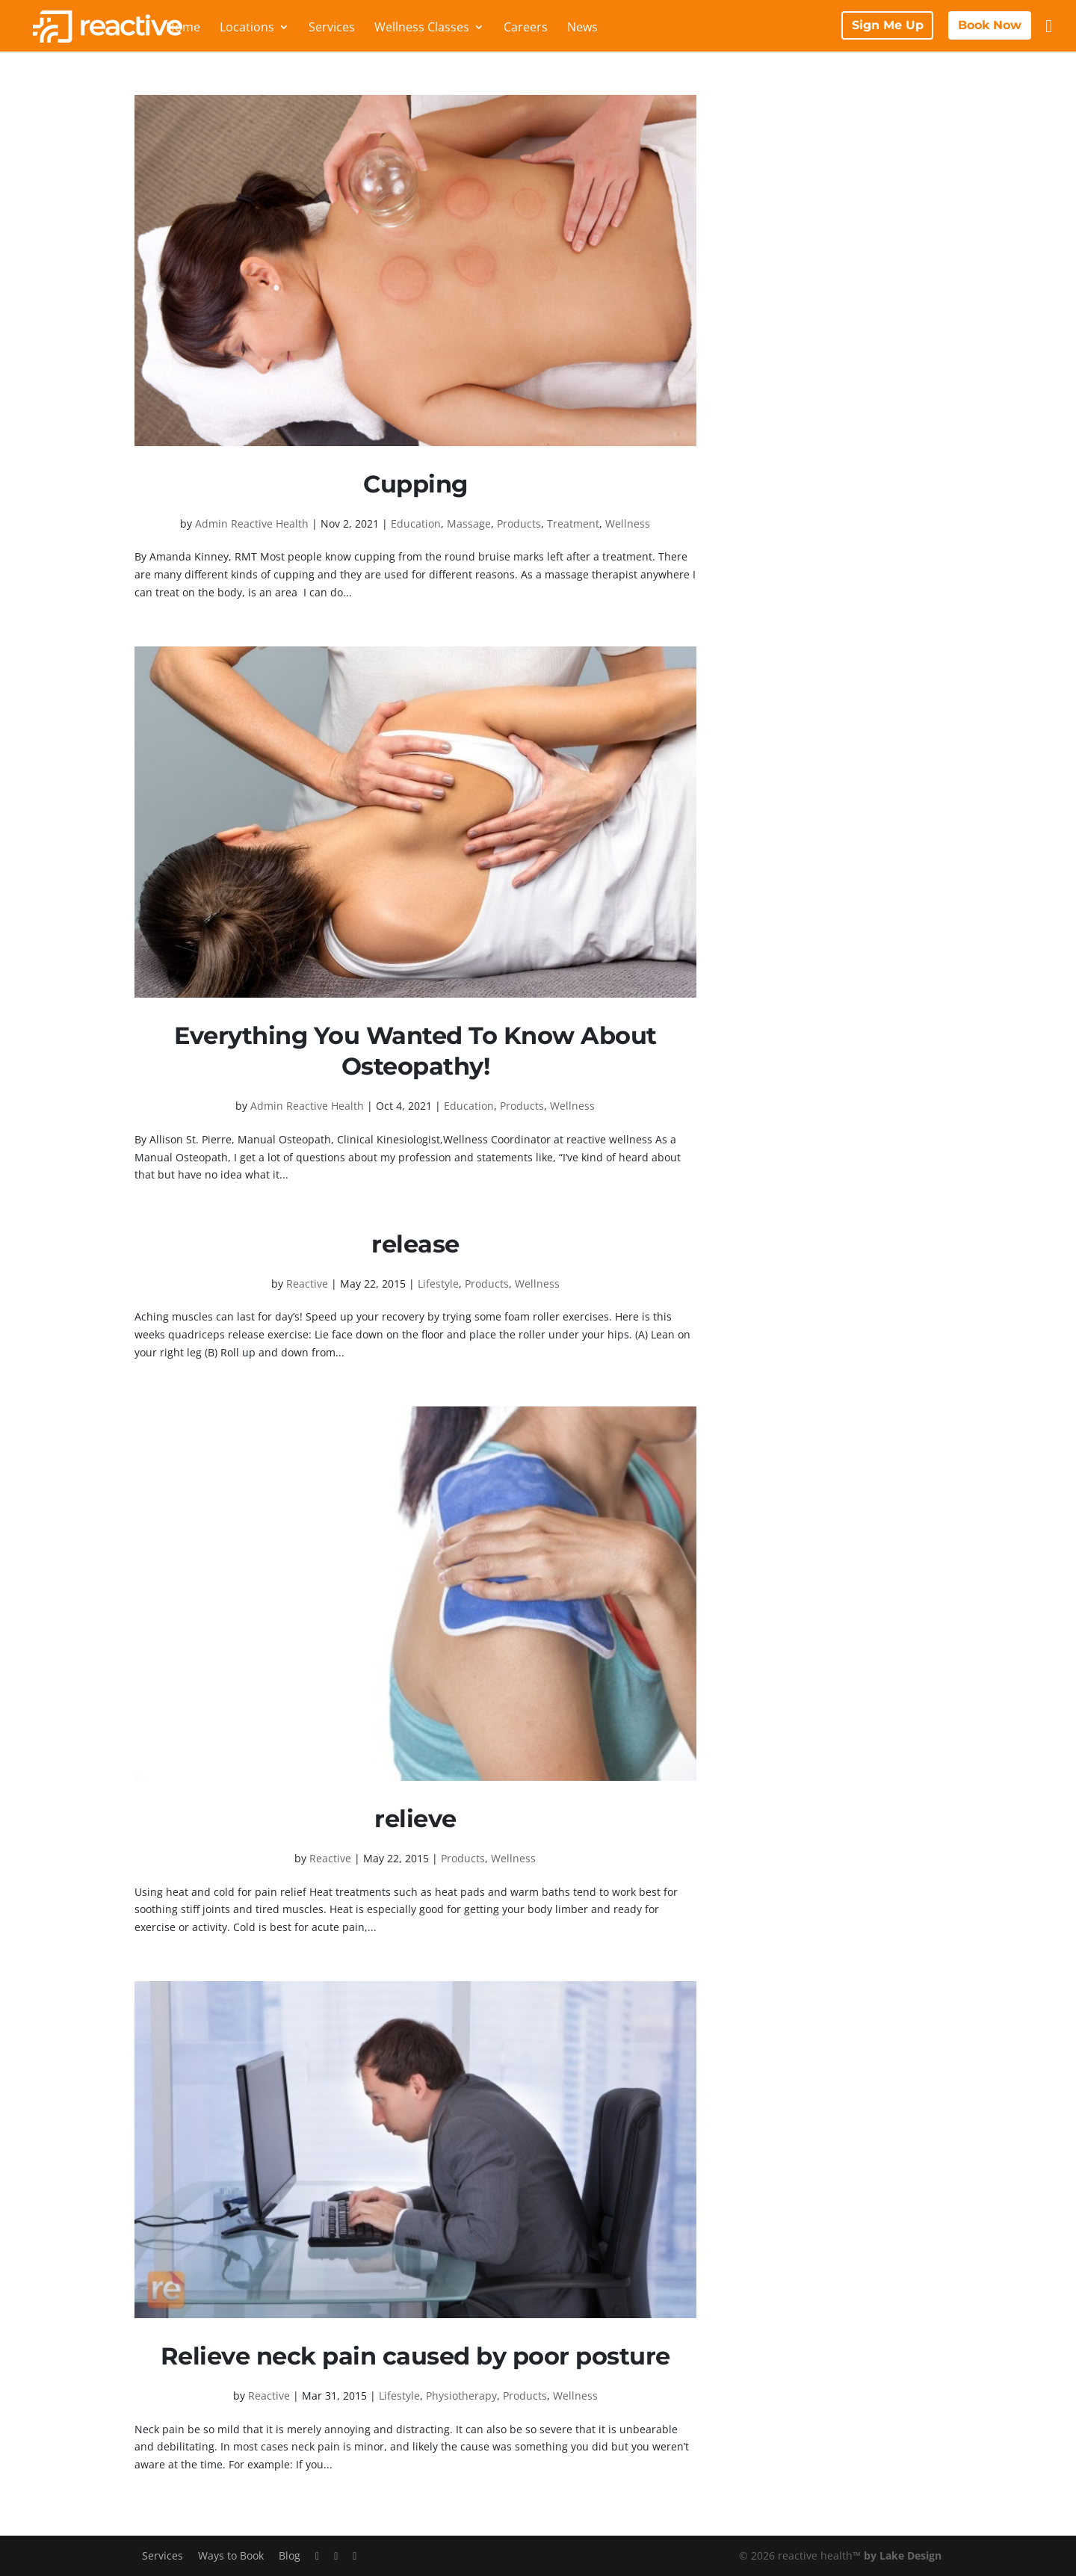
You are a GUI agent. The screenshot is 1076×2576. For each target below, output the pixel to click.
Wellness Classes (421, 28)
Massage (469, 523)
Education (416, 523)
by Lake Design (903, 2555)
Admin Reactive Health (252, 523)
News (582, 28)
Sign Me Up (888, 25)
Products (519, 523)
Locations (247, 28)
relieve (415, 1818)
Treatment (573, 523)
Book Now (989, 25)
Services (332, 28)
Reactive (307, 1283)
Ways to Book (231, 2555)
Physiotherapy (461, 2395)
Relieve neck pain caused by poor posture (415, 2355)
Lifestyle (438, 1283)
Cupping (415, 483)
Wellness (627, 523)
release (415, 1243)
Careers (526, 28)
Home (183, 28)
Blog (289, 2555)
